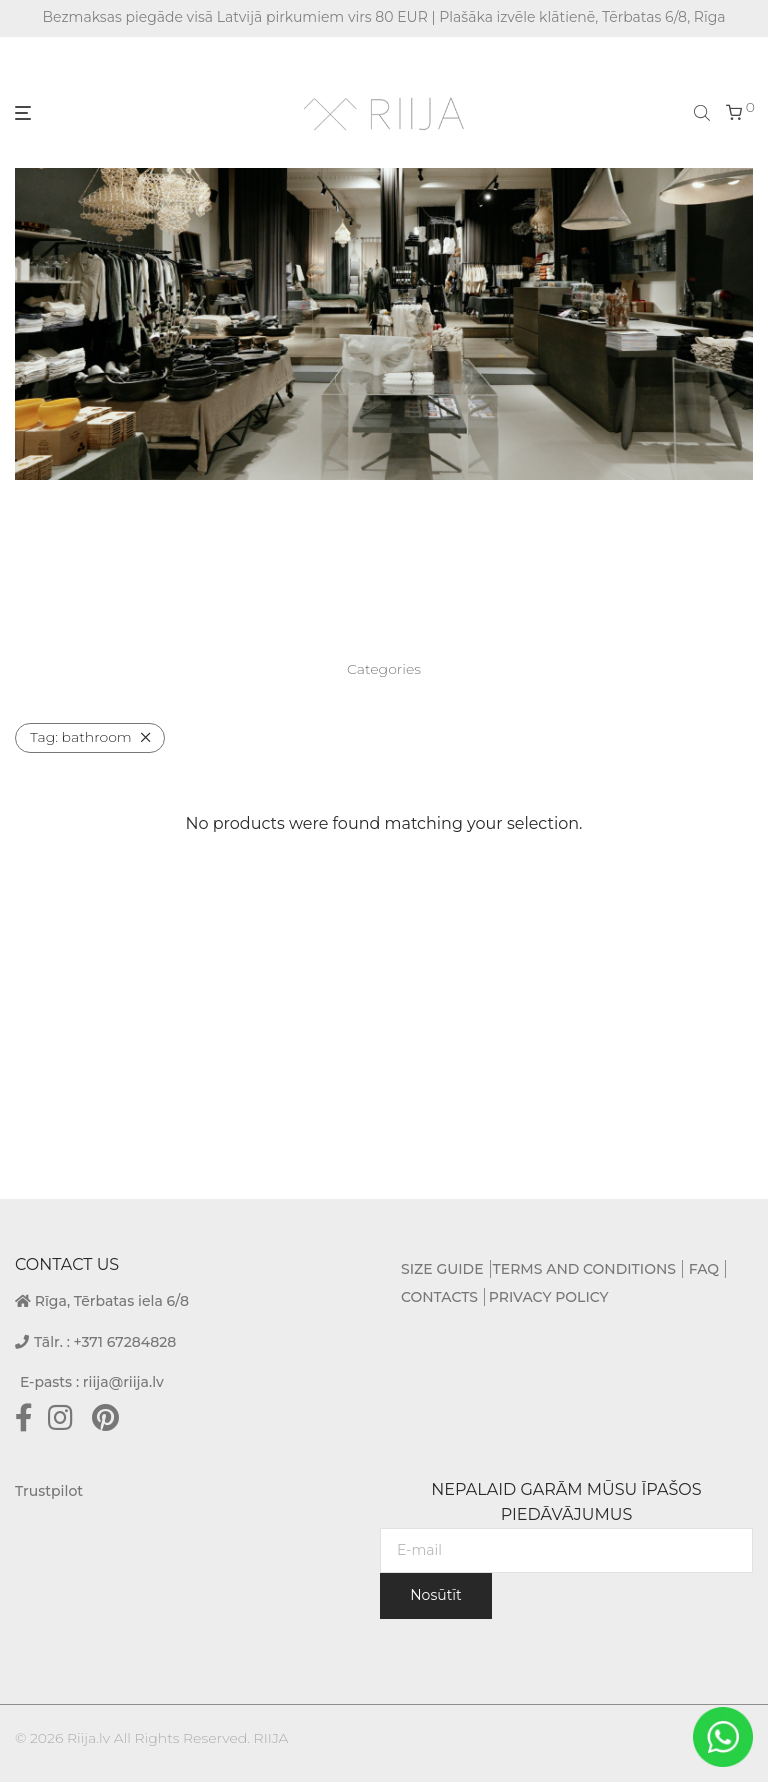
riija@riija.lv (123, 1382)
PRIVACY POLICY (549, 1297)
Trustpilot (49, 1491)
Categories (384, 669)
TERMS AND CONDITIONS (584, 1269)
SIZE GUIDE (442, 1269)
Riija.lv (88, 1738)
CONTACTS (439, 1297)
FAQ (704, 1269)
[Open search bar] (704, 112)
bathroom (81, 737)
